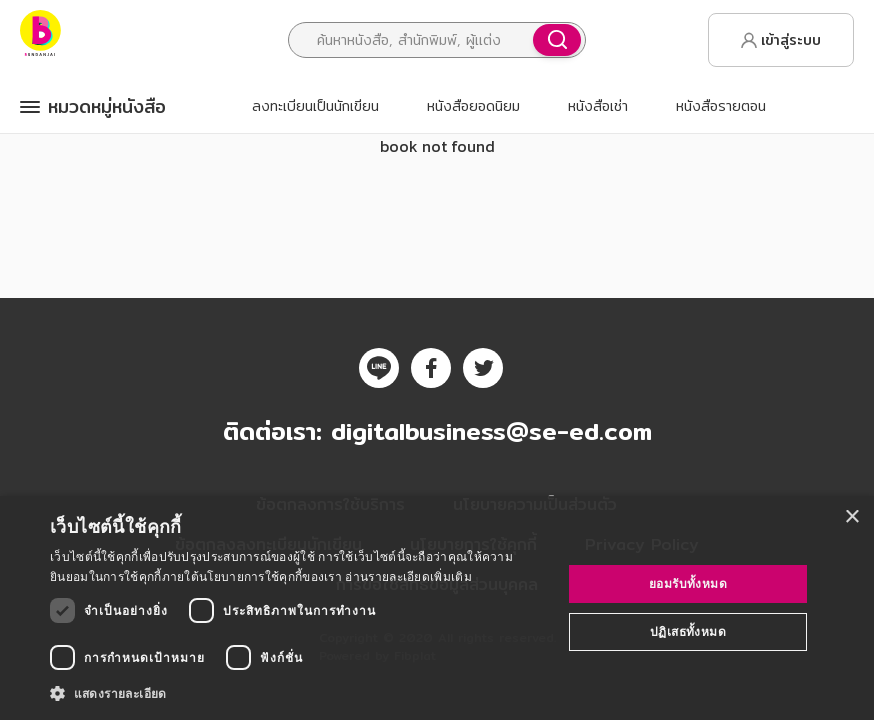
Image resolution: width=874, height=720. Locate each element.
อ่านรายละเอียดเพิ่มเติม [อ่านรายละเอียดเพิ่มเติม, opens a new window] (408, 576)
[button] (298, 693)
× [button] (851, 517)
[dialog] (437, 608)
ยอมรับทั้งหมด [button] (688, 583)
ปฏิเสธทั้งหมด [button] (688, 631)
